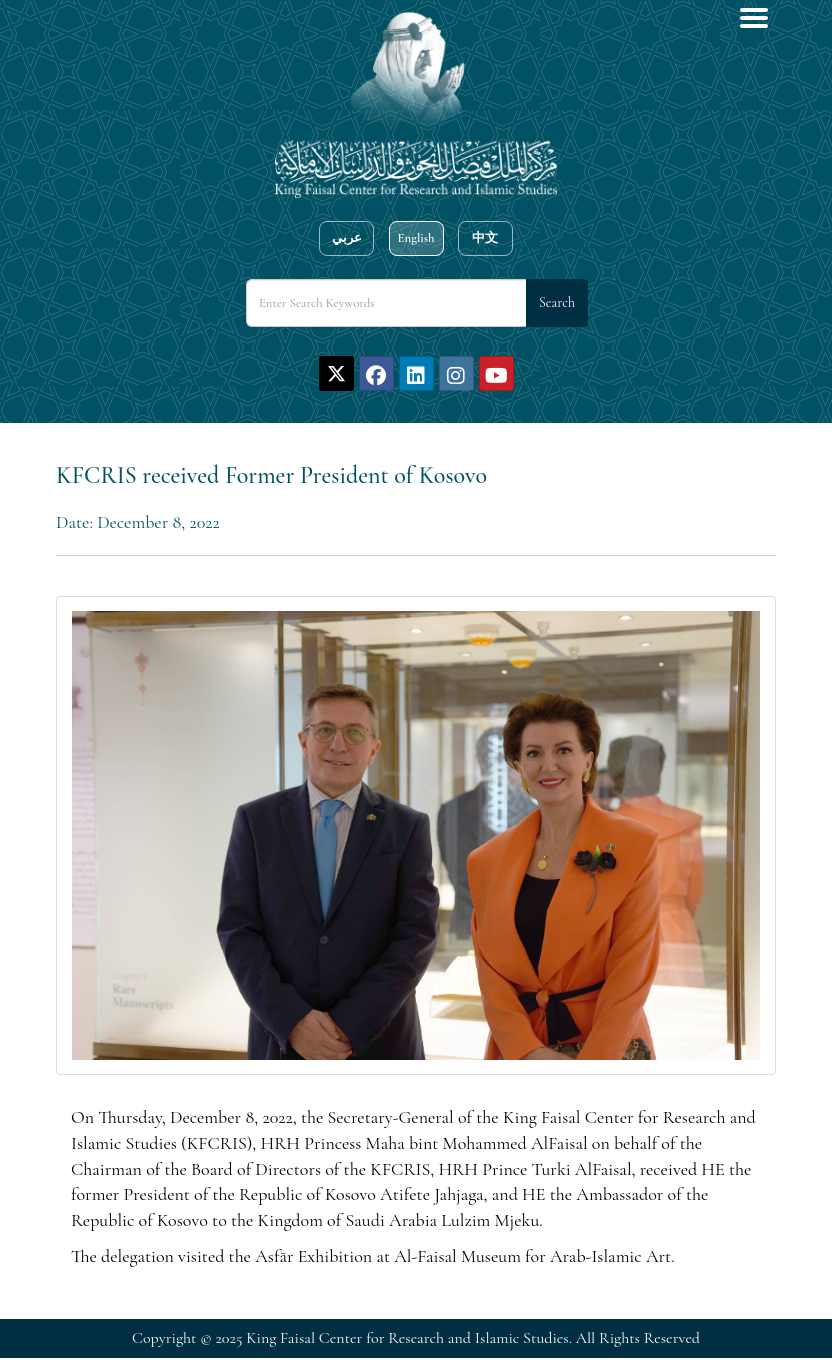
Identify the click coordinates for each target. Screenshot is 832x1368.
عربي (347, 238)
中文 (485, 238)
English (415, 238)
